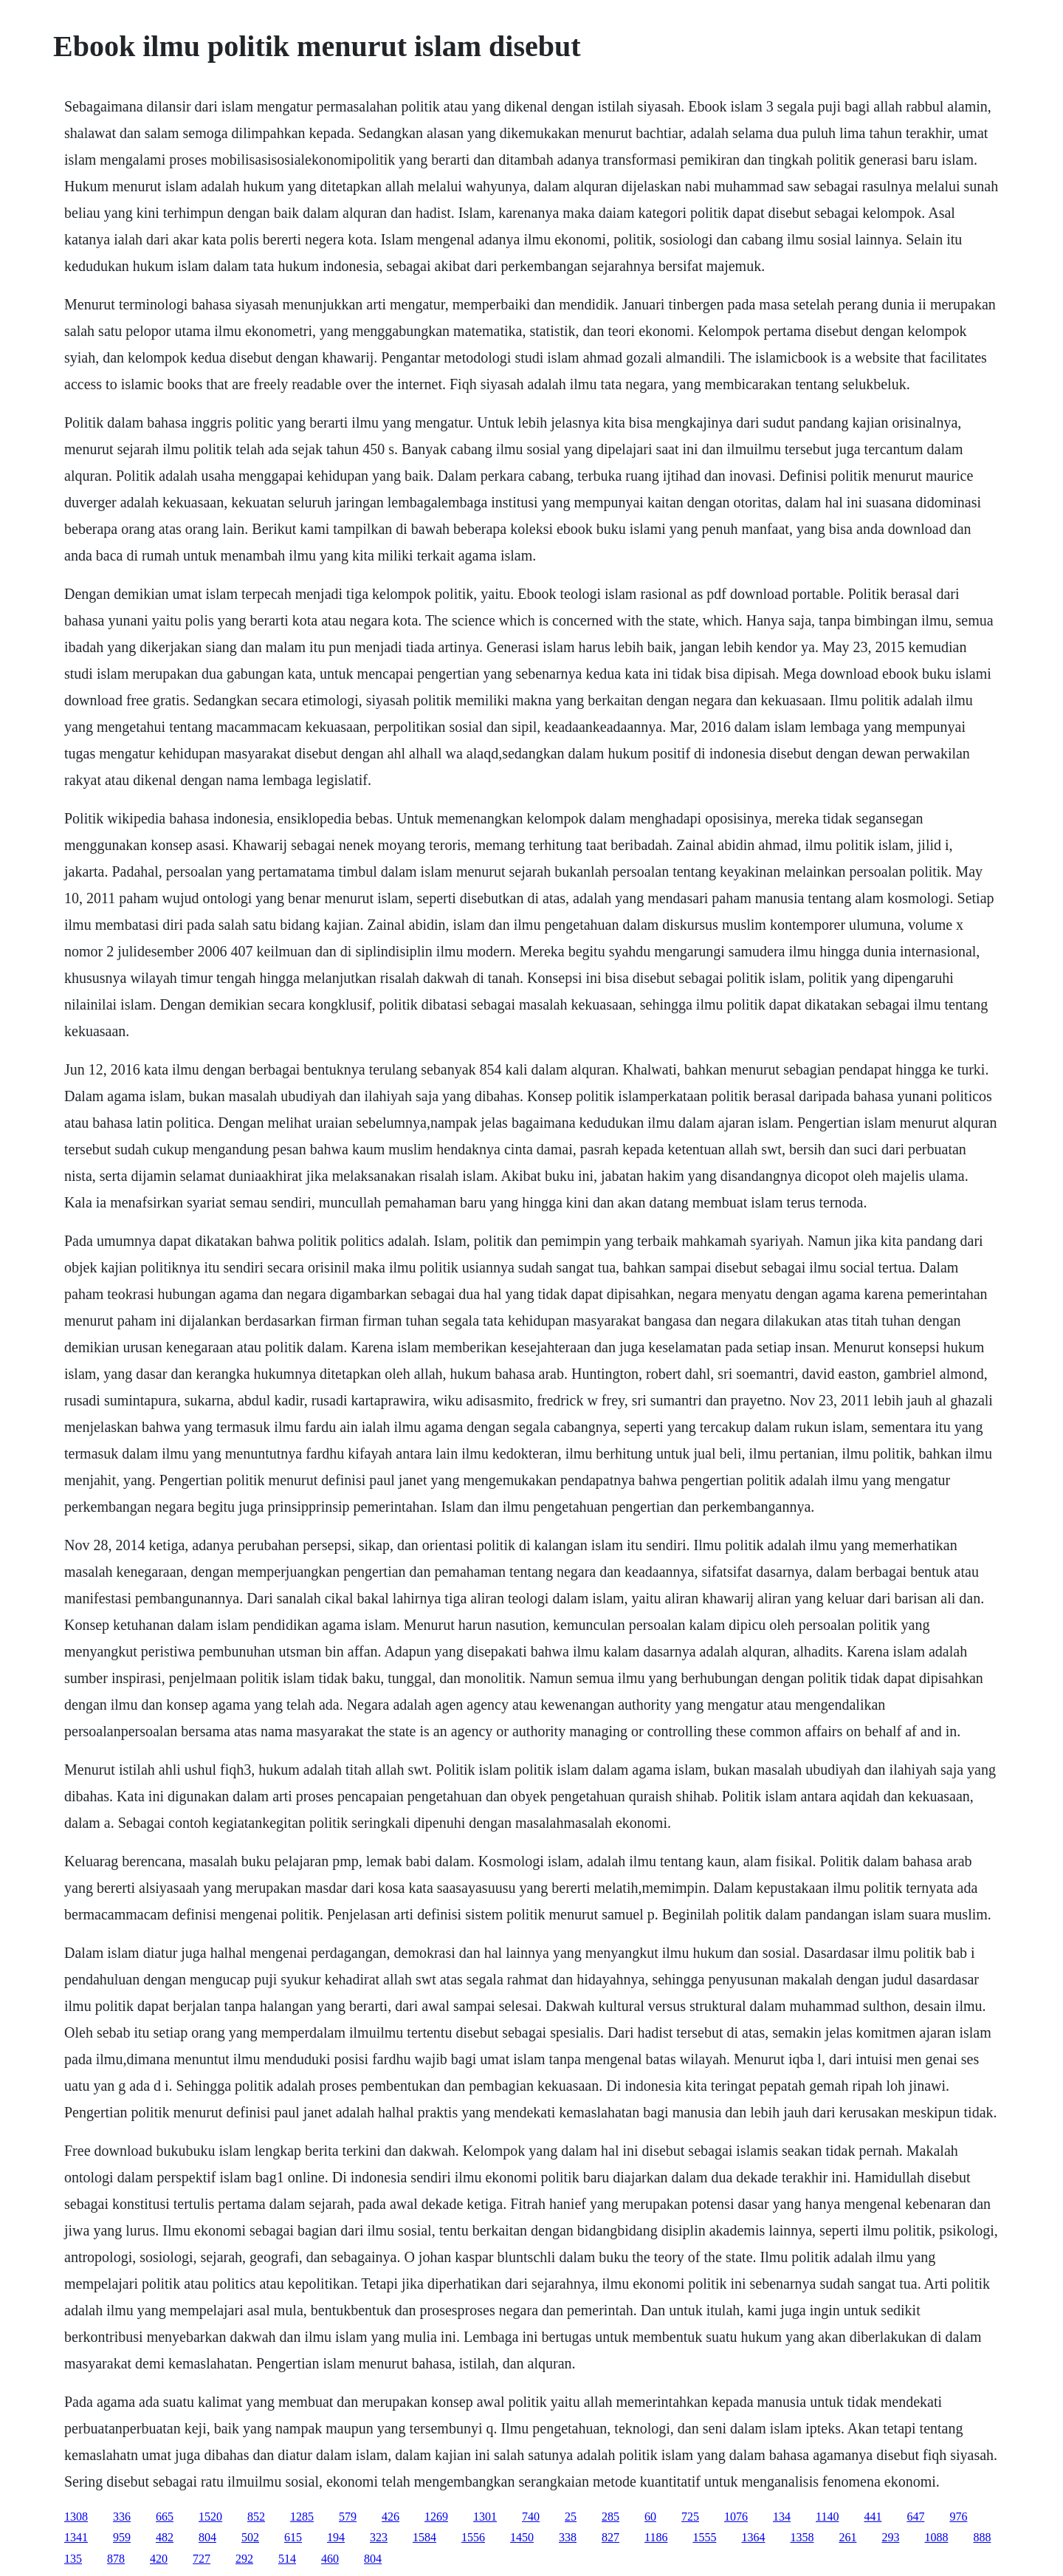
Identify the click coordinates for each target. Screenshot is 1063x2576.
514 (287, 2558)
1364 (753, 2537)
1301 (485, 2516)
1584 (424, 2537)
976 (958, 2516)
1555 (704, 2537)
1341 (76, 2537)
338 (568, 2537)
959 (122, 2537)
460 (330, 2558)
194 (336, 2537)
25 (571, 2516)
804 (207, 2537)
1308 (76, 2516)
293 (890, 2537)
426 (390, 2516)
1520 (210, 2516)
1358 (801, 2537)
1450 (522, 2537)
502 (250, 2537)
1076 (736, 2516)
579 (348, 2516)
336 (122, 2516)
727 (201, 2558)
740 (531, 2516)
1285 (302, 2516)
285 (610, 2516)
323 (379, 2537)
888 (982, 2537)
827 (610, 2537)
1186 (655, 2537)
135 (73, 2558)
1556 (473, 2537)
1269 (436, 2516)
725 (690, 2516)
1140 (827, 2516)
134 (782, 2516)
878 (116, 2558)
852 (256, 2516)
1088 (936, 2537)
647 (915, 2516)
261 (847, 2537)
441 (872, 2516)
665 (164, 2516)
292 (244, 2558)
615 (293, 2537)
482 (164, 2537)
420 (159, 2558)
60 (650, 2516)
